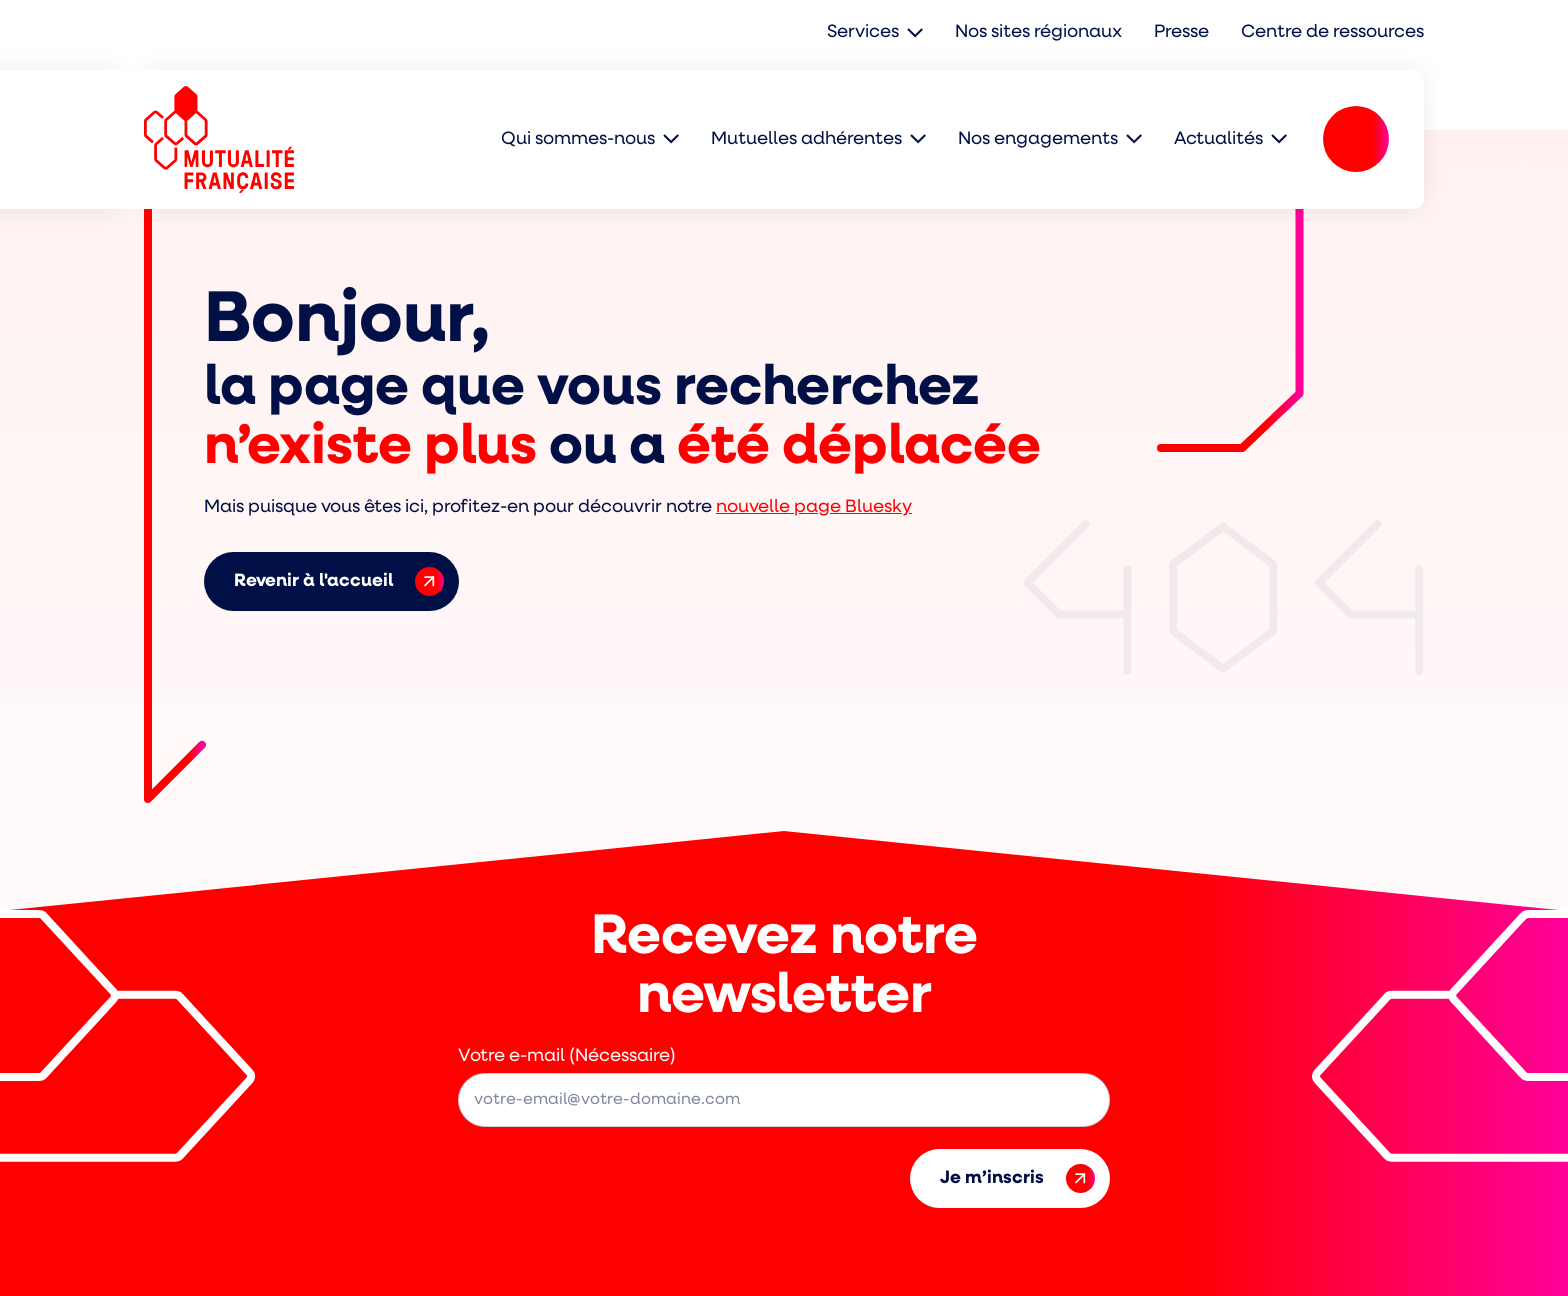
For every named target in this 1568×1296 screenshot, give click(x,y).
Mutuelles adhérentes (806, 139)
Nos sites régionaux (1038, 32)
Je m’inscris (1017, 1178)
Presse (1181, 32)
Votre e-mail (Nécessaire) (567, 1056)
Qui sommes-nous (578, 139)
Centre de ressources (1332, 32)
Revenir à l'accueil (339, 581)
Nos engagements (1038, 139)
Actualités (1218, 139)
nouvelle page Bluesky (814, 507)
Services (863, 32)
